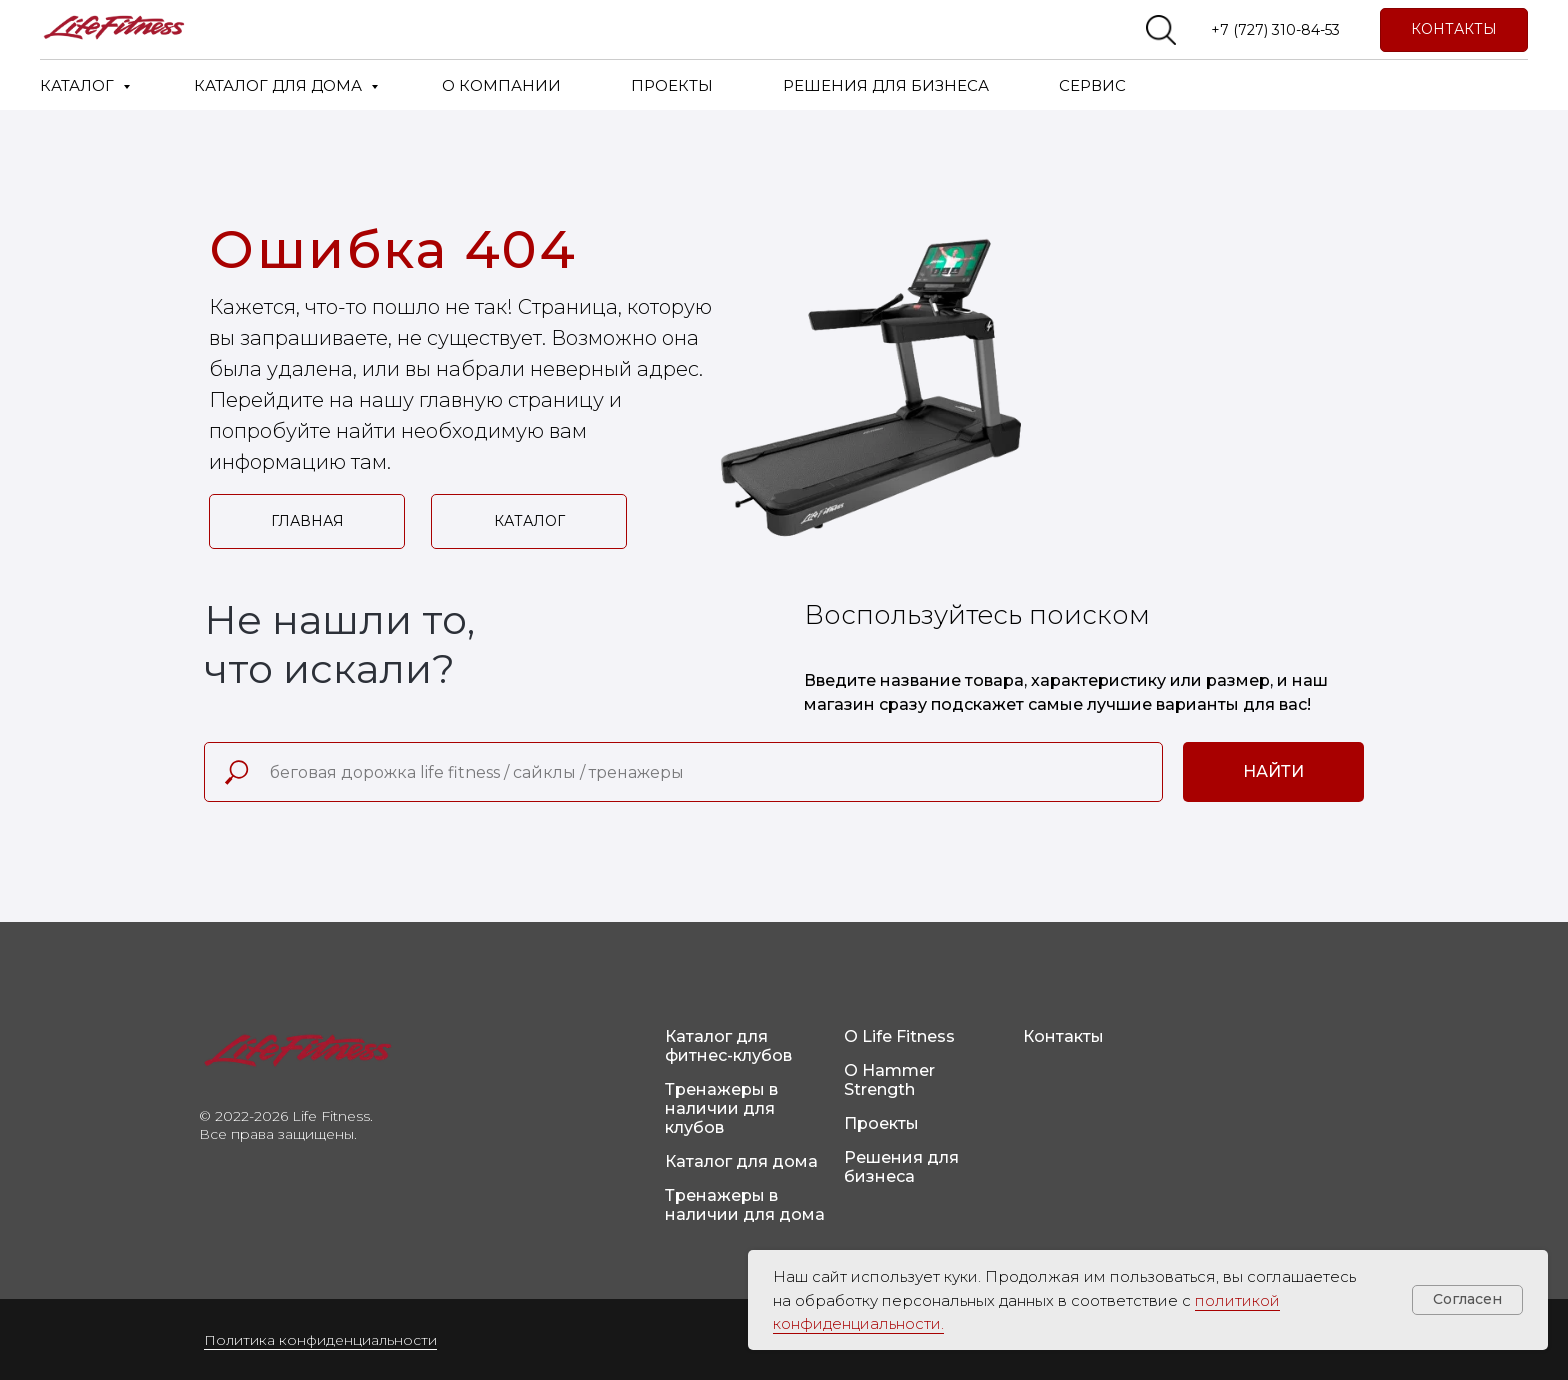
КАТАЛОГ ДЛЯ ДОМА (280, 85)
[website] (1161, 30)
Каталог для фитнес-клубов (728, 1046)
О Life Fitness (899, 1036)
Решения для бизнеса (901, 1167)
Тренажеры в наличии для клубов (721, 1108)
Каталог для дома (741, 1161)
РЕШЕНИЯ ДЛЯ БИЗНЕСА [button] (886, 85)
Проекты (881, 1123)
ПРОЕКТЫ (672, 85)
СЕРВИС (1092, 85)
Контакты (1063, 1036)
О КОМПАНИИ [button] (501, 85)
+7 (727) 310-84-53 (1275, 30)
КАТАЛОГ (79, 85)
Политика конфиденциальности (320, 1340)
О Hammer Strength (889, 1080)
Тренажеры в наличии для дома (745, 1205)
